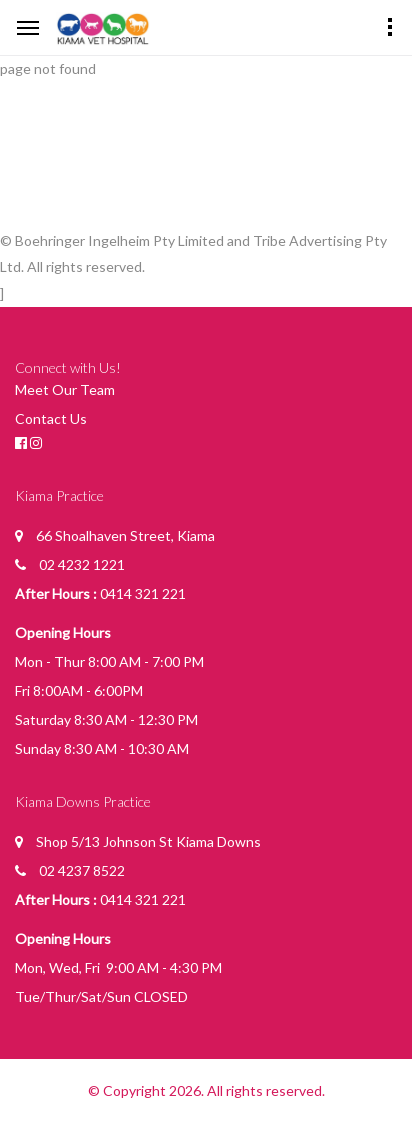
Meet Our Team (65, 389)
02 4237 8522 (82, 870)
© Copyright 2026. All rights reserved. (206, 1090)
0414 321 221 (143, 593)
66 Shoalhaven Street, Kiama (125, 535)
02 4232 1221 (82, 564)
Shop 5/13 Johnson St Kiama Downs (148, 841)
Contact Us (51, 418)
